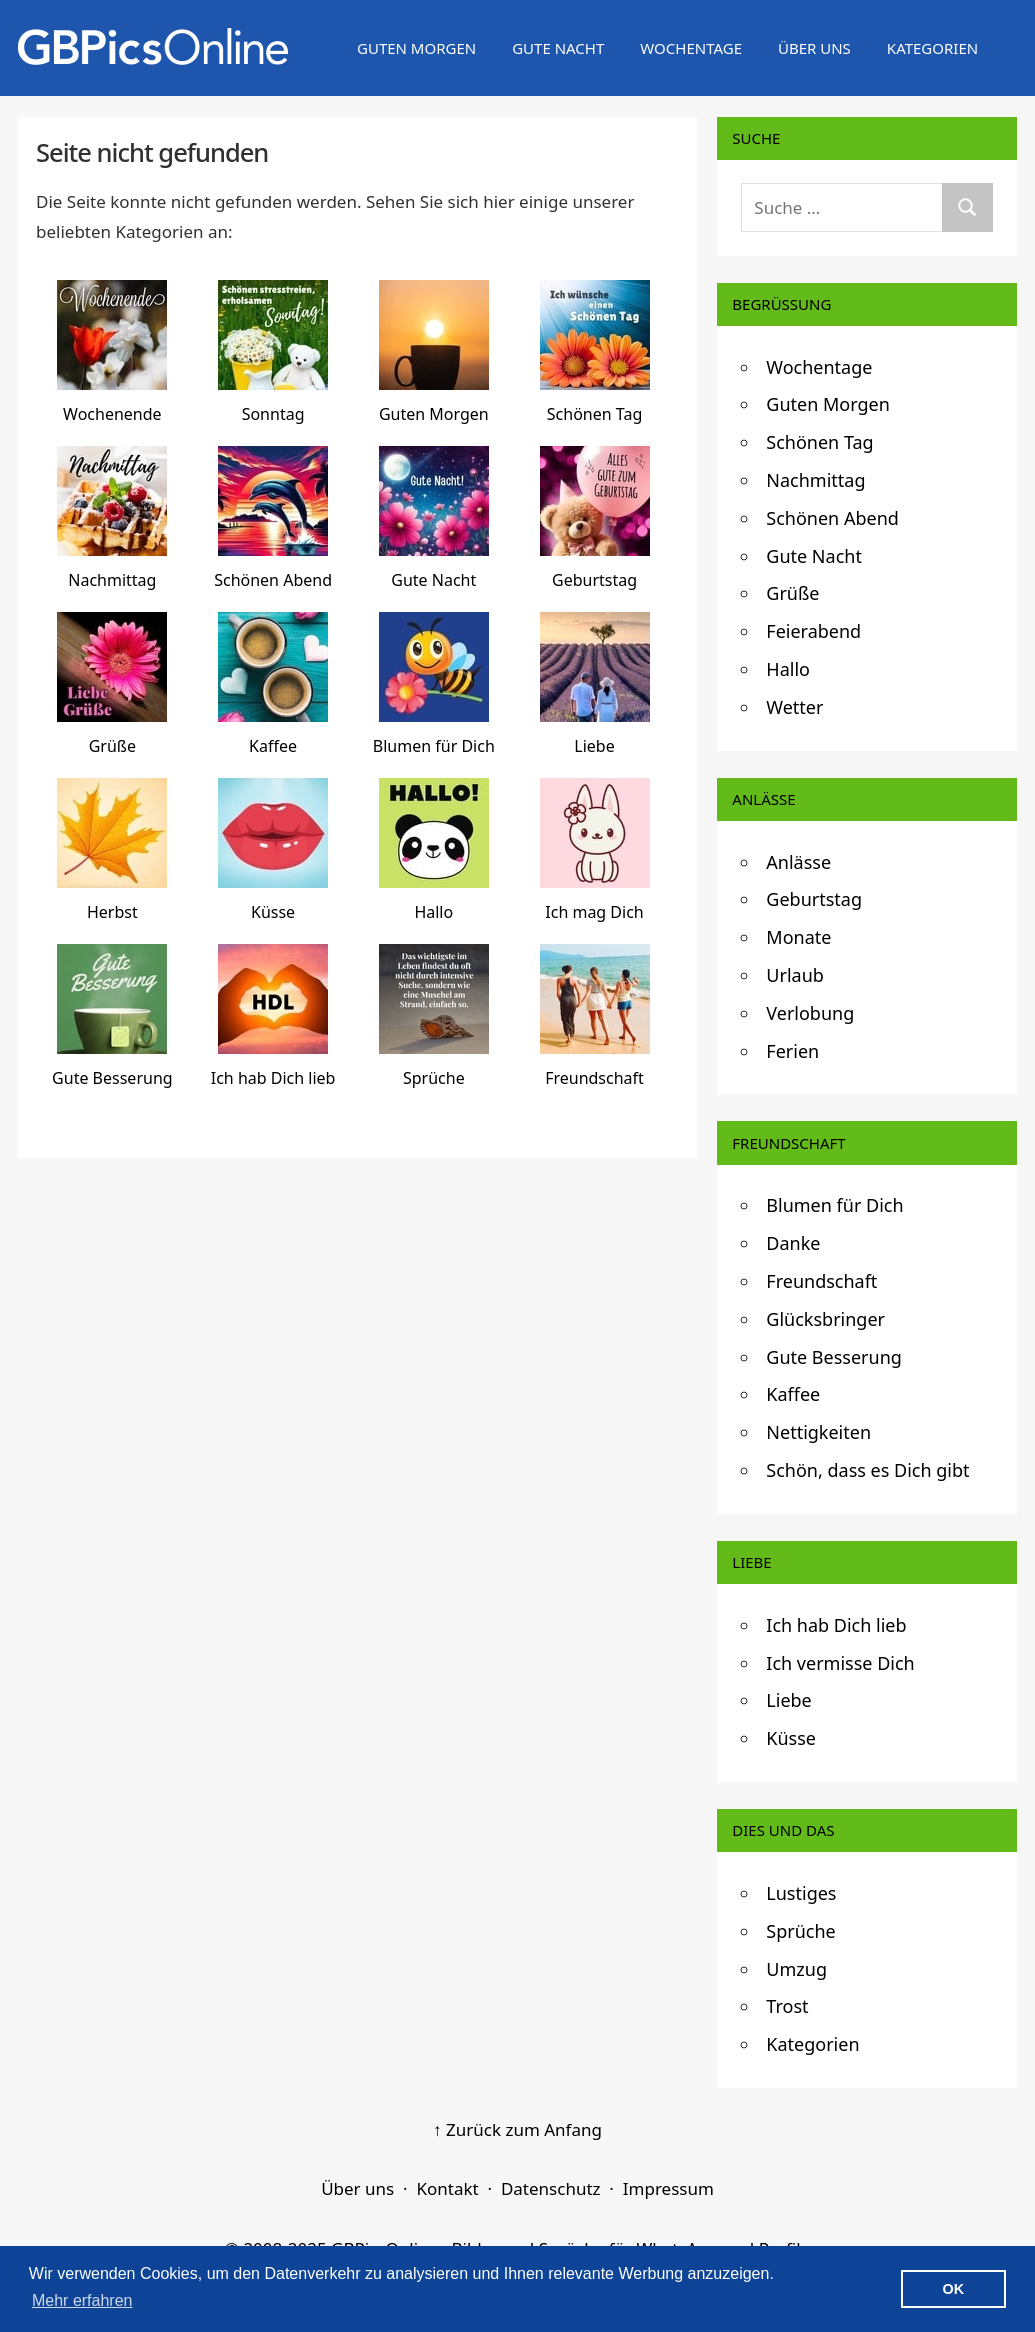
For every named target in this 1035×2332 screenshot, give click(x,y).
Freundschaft (821, 1281)
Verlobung (810, 1013)
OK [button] (954, 2289)
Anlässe (798, 862)
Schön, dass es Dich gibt (867, 1470)
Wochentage (691, 48)
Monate (798, 937)
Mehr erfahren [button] (82, 2300)
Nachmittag (815, 480)
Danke (793, 1243)
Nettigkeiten (818, 1432)
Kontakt (447, 2188)
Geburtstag (814, 899)
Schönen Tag (819, 442)
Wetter (794, 707)
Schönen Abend (832, 518)
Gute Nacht (558, 48)
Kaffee (793, 1394)
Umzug (796, 1969)
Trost (787, 2006)
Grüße (792, 593)
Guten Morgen (416, 48)
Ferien (792, 1051)
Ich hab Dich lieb (836, 1625)
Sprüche (800, 1931)
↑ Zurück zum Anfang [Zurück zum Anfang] (517, 2129)
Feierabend (813, 631)
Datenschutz (551, 2188)
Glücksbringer (825, 1319)
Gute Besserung (834, 1357)
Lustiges (801, 1893)
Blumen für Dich (834, 1205)
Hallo (788, 669)
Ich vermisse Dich (840, 1663)
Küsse (791, 1738)
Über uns (814, 48)
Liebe (788, 1700)
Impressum (668, 2188)
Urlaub (795, 975)
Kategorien (932, 48)
